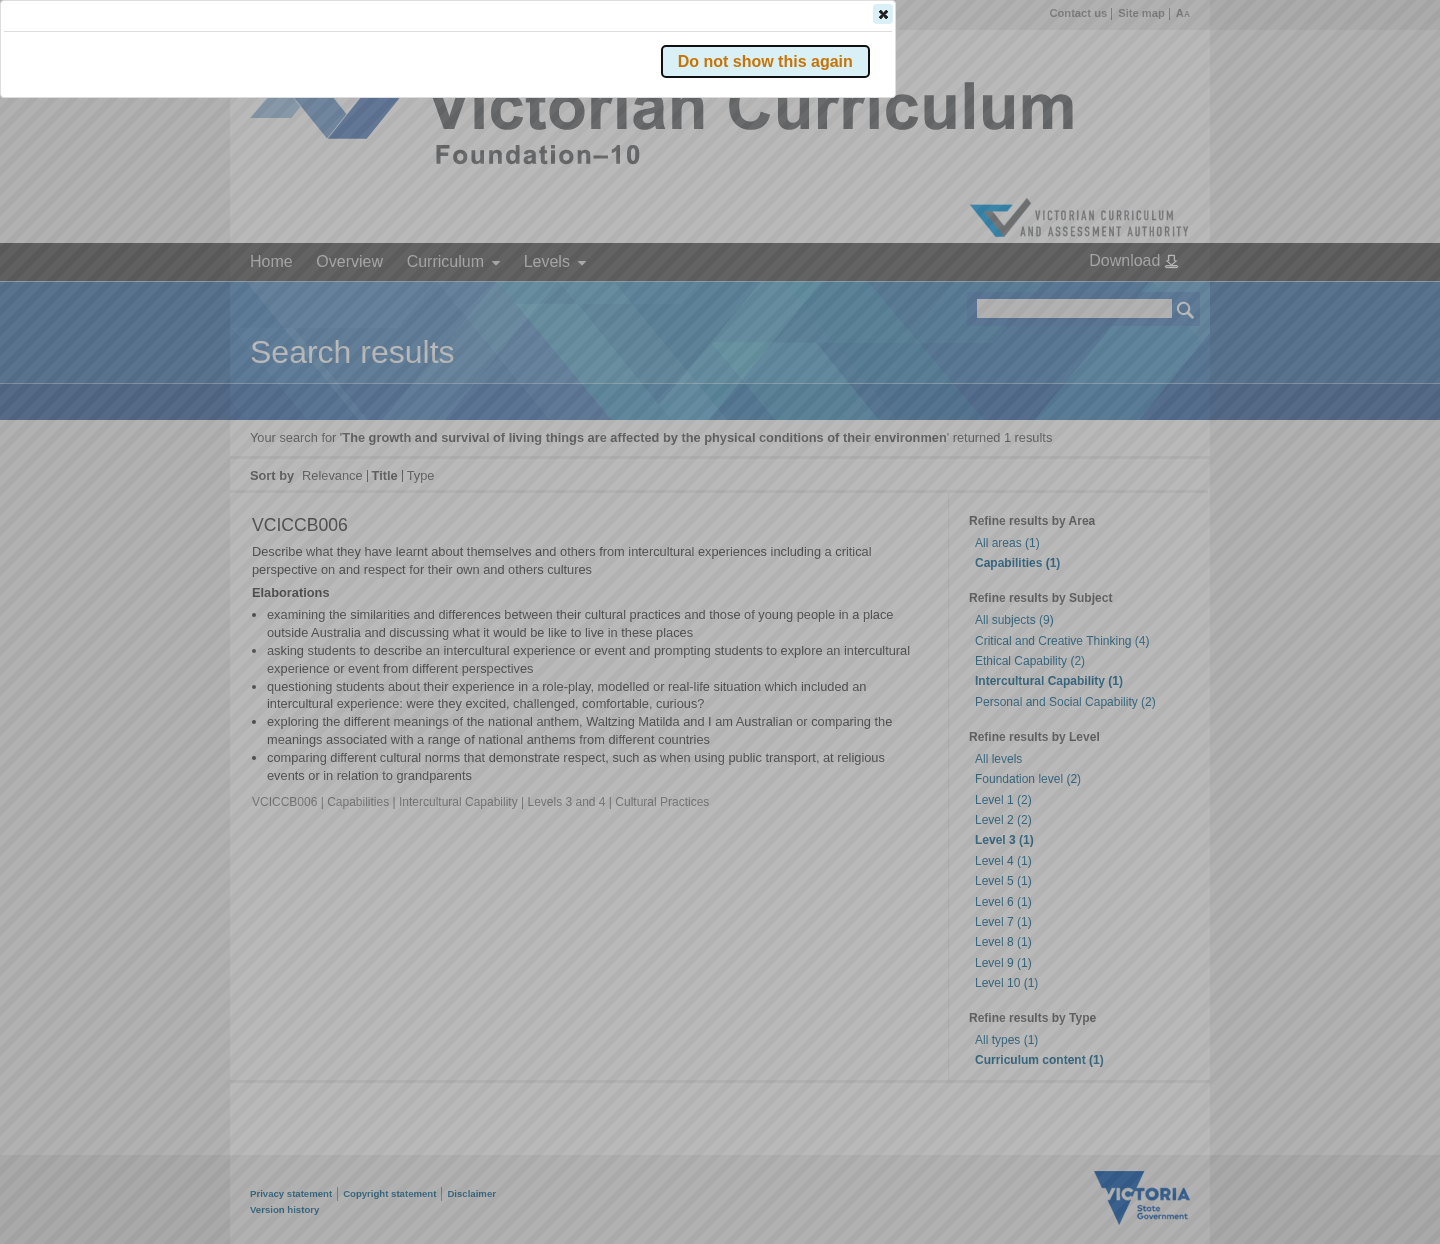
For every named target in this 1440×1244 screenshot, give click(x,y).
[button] (1151, 299)
